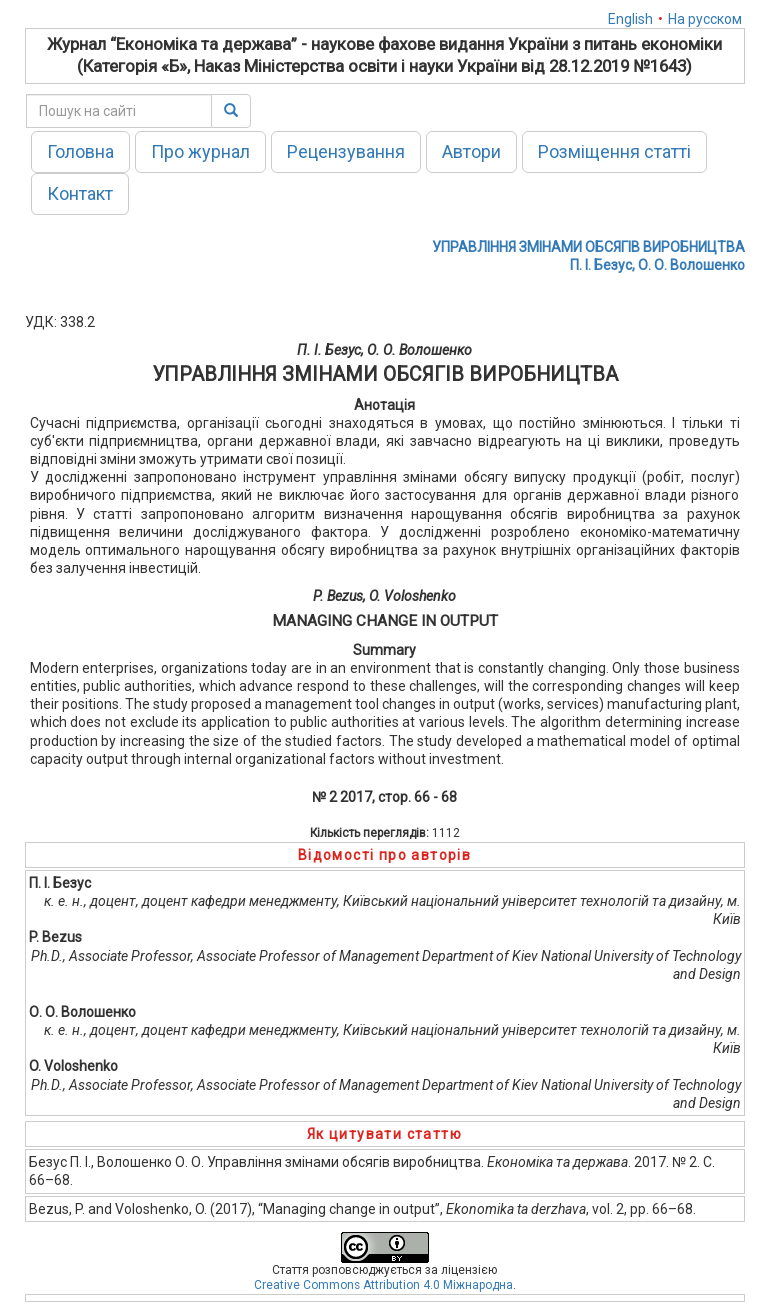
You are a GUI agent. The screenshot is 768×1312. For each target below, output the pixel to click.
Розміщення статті (614, 151)
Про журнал (200, 151)
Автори (471, 151)
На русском (705, 19)
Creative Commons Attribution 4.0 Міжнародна (383, 1285)
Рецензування (346, 151)
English (630, 19)
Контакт (80, 193)
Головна (80, 151)
